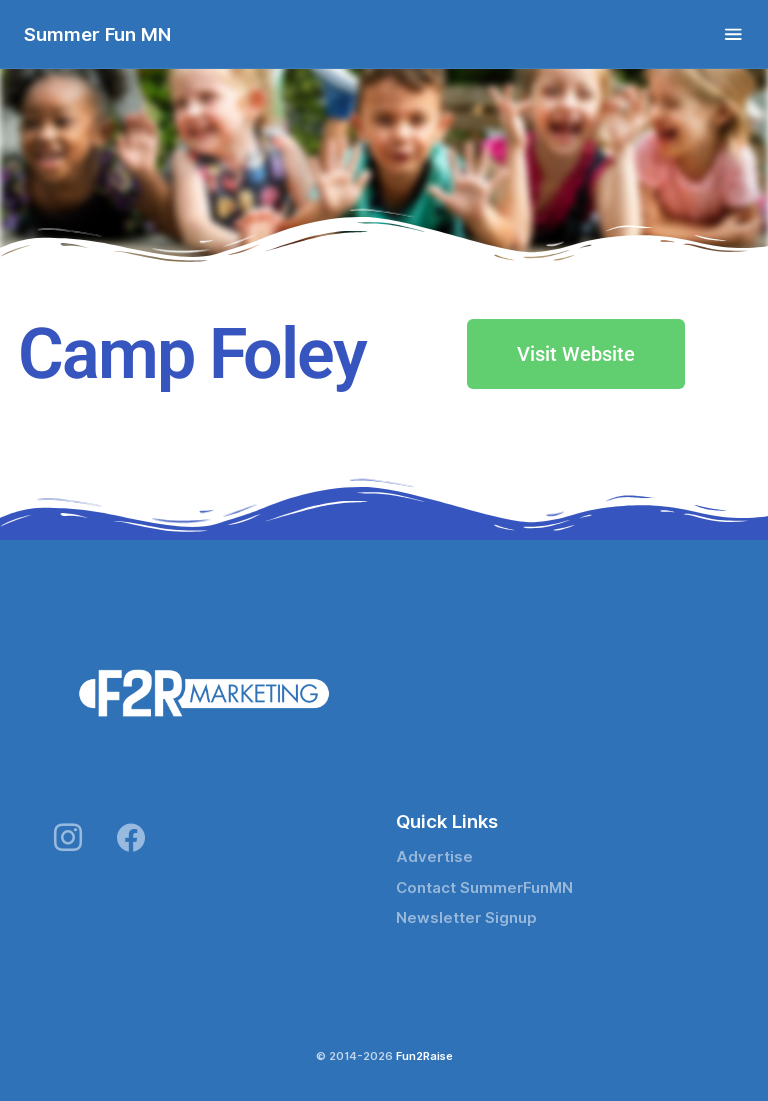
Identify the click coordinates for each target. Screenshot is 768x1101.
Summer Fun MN (97, 34)
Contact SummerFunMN (484, 888)
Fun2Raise (424, 1056)
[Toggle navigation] (733, 34)
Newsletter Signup (466, 918)
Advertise (434, 857)
